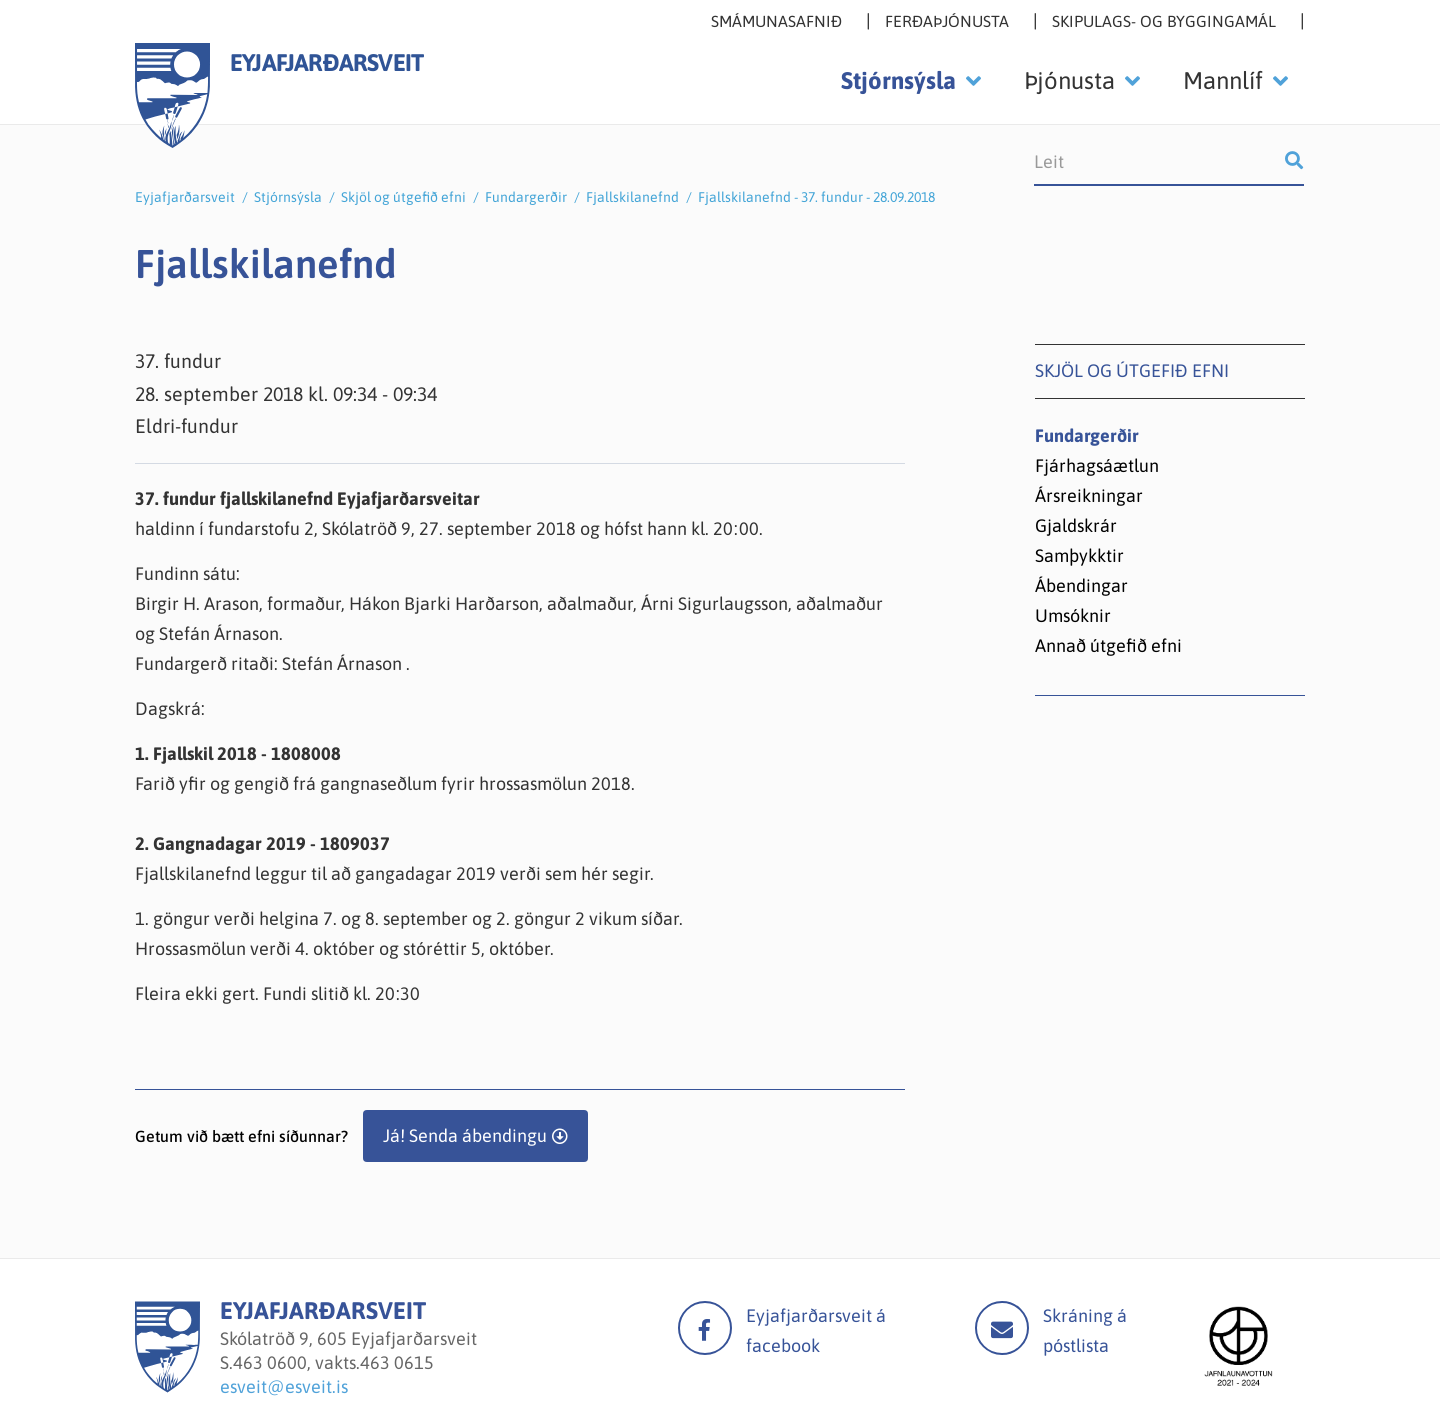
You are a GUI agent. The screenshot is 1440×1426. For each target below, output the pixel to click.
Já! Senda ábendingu (465, 1135)
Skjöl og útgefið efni (403, 197)
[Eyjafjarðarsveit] (167, 1386)
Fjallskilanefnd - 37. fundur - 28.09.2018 (816, 197)
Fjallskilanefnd (632, 197)
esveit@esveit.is (284, 1386)
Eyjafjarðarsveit (185, 197)
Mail (1002, 1328)
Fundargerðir (526, 197)
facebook (705, 1328)
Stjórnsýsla (288, 197)
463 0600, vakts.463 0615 (333, 1362)
